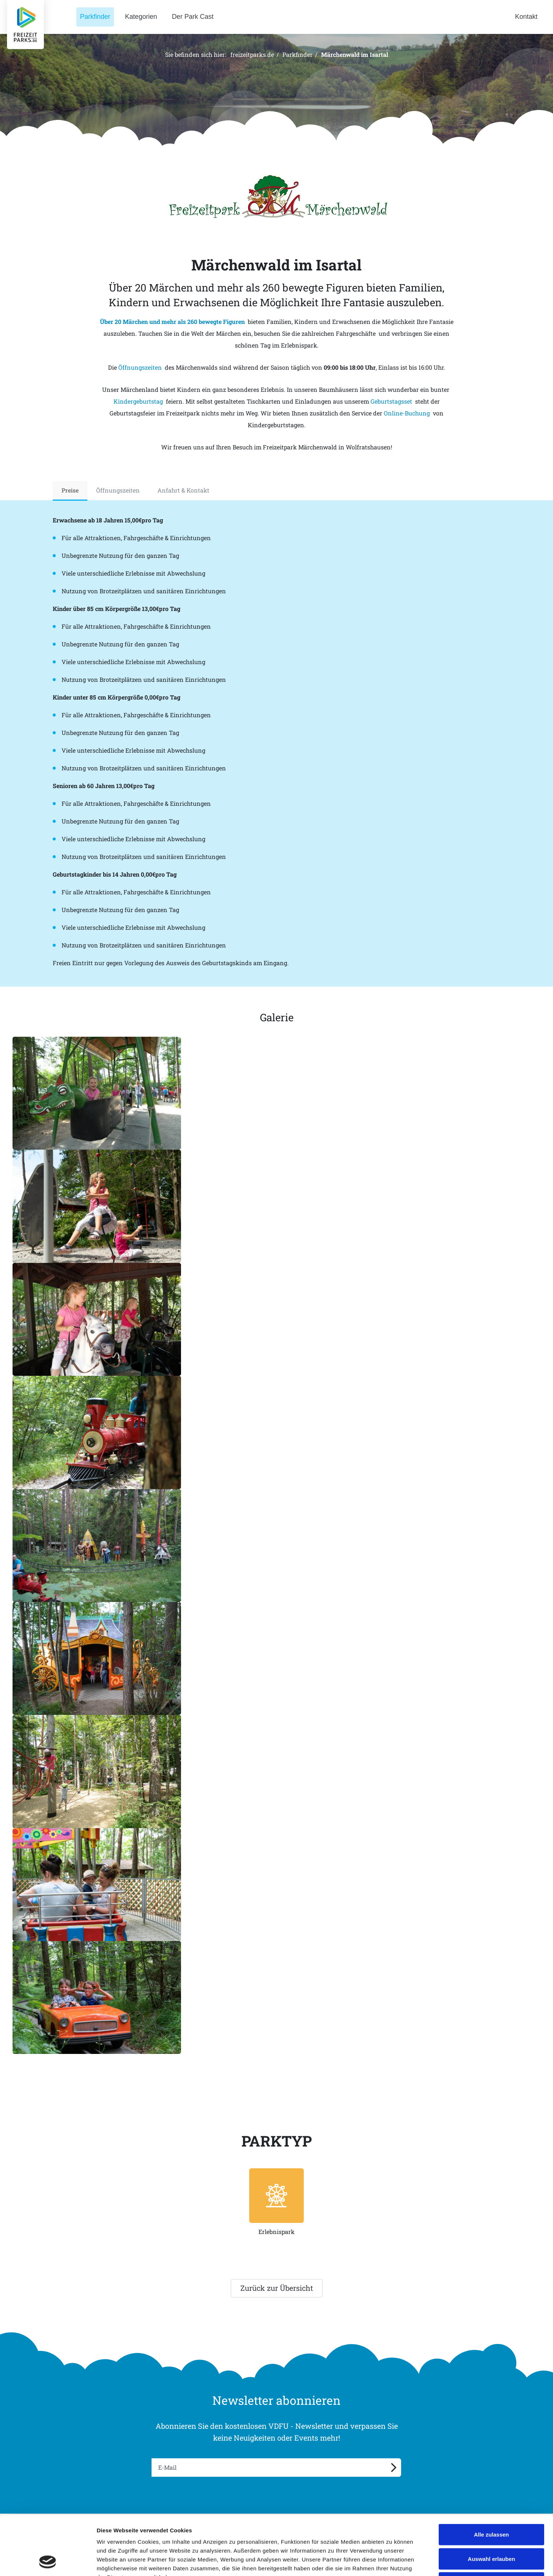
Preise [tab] (70, 490)
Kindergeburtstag (138, 401)
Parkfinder (297, 54)
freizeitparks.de (252, 54)
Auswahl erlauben (491, 2503)
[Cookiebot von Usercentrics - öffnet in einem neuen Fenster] (47, 2561)
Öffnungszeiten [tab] (118, 490)
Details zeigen (392, 2561)
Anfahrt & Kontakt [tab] (183, 490)
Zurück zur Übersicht (276, 2288)
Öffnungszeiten (140, 367)
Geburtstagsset (391, 401)
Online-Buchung (407, 413)
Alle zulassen (491, 2479)
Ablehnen (491, 2527)
